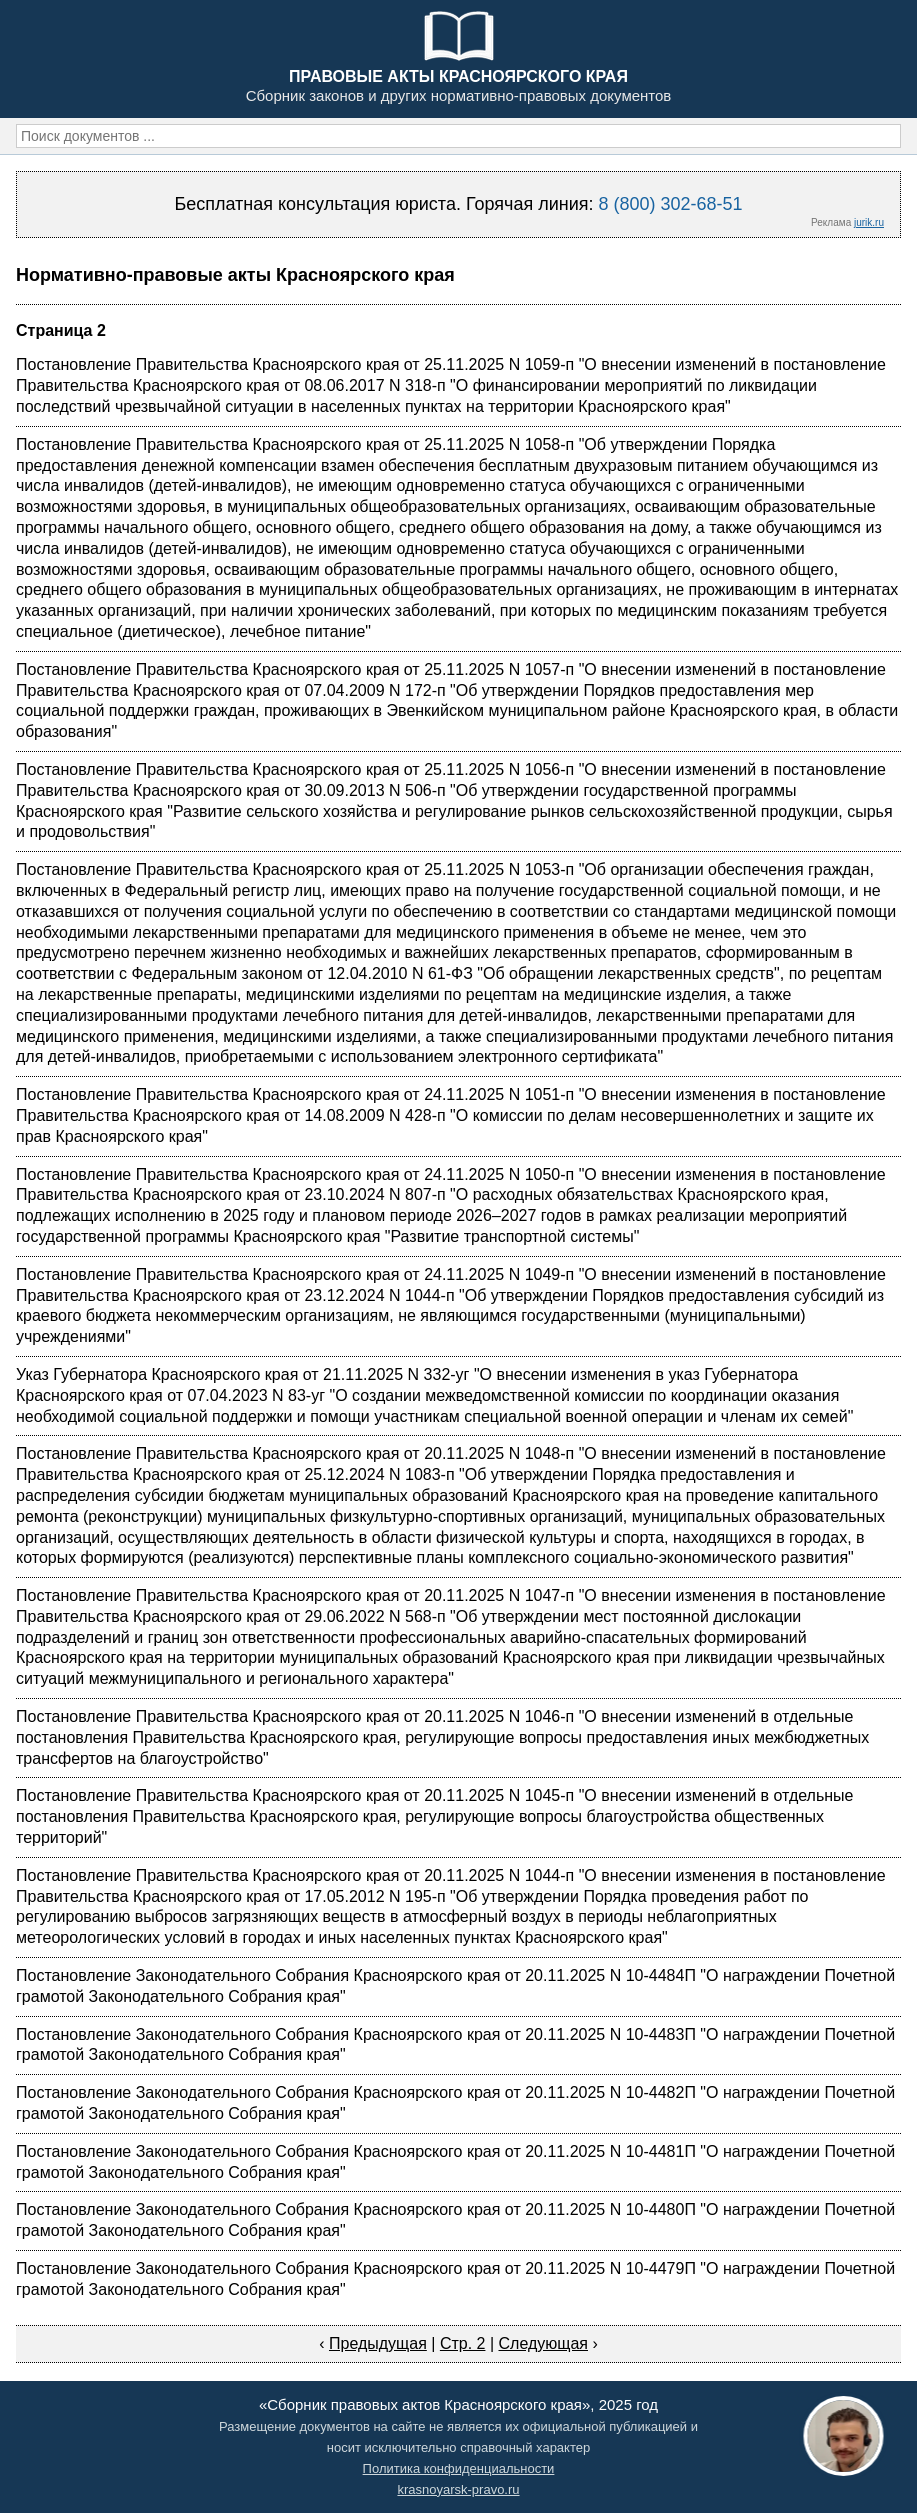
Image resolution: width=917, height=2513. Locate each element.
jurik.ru (869, 222)
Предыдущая (378, 2343)
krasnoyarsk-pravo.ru (458, 2489)
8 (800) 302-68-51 (670, 204)
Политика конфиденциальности (459, 2468)
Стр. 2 (463, 2343)
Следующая (544, 2343)
